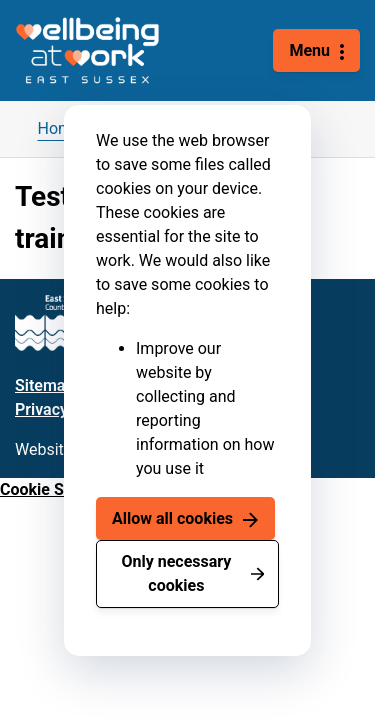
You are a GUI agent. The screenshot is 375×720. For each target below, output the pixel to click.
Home (59, 128)
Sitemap (44, 385)
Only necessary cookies (176, 573)
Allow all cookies (172, 518)
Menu (309, 50)
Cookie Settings (57, 489)
